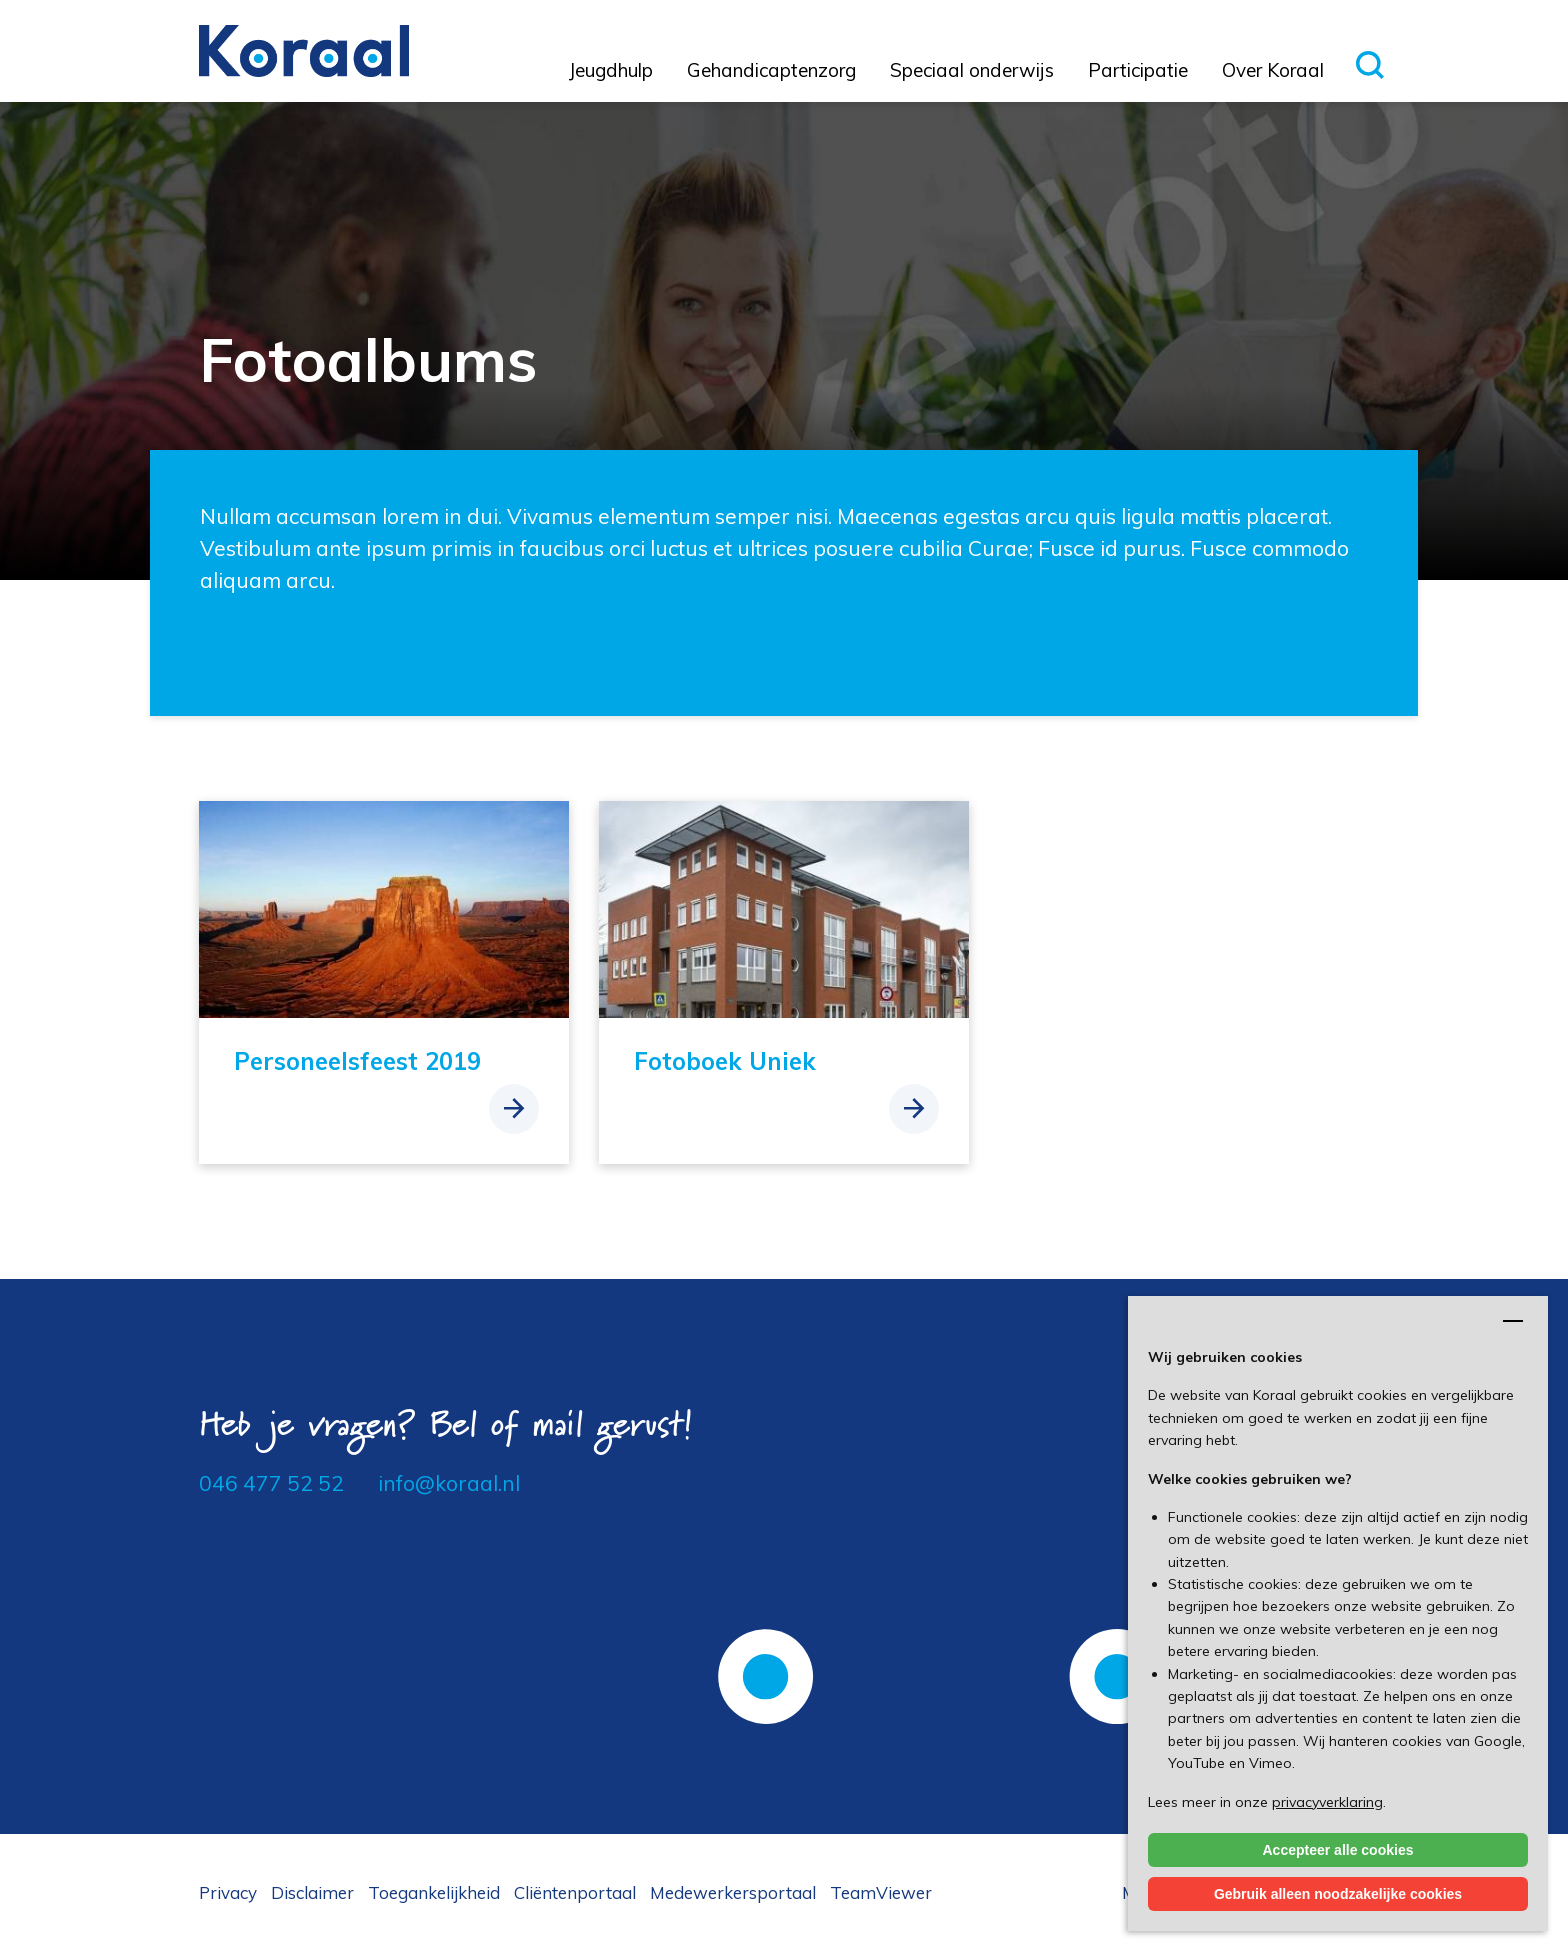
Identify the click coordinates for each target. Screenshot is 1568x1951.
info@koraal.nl (449, 1483)
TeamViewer (881, 1892)
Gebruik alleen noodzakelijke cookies (1338, 1894)
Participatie (1138, 70)
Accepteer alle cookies (1338, 1850)
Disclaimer (312, 1892)
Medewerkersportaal (733, 1892)
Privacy (228, 1892)
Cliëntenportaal (575, 1892)
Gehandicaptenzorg (771, 70)
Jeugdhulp (611, 70)
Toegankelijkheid (434, 1892)
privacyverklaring (1327, 1802)
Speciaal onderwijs (972, 70)
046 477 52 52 (271, 1483)
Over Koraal (1273, 70)
